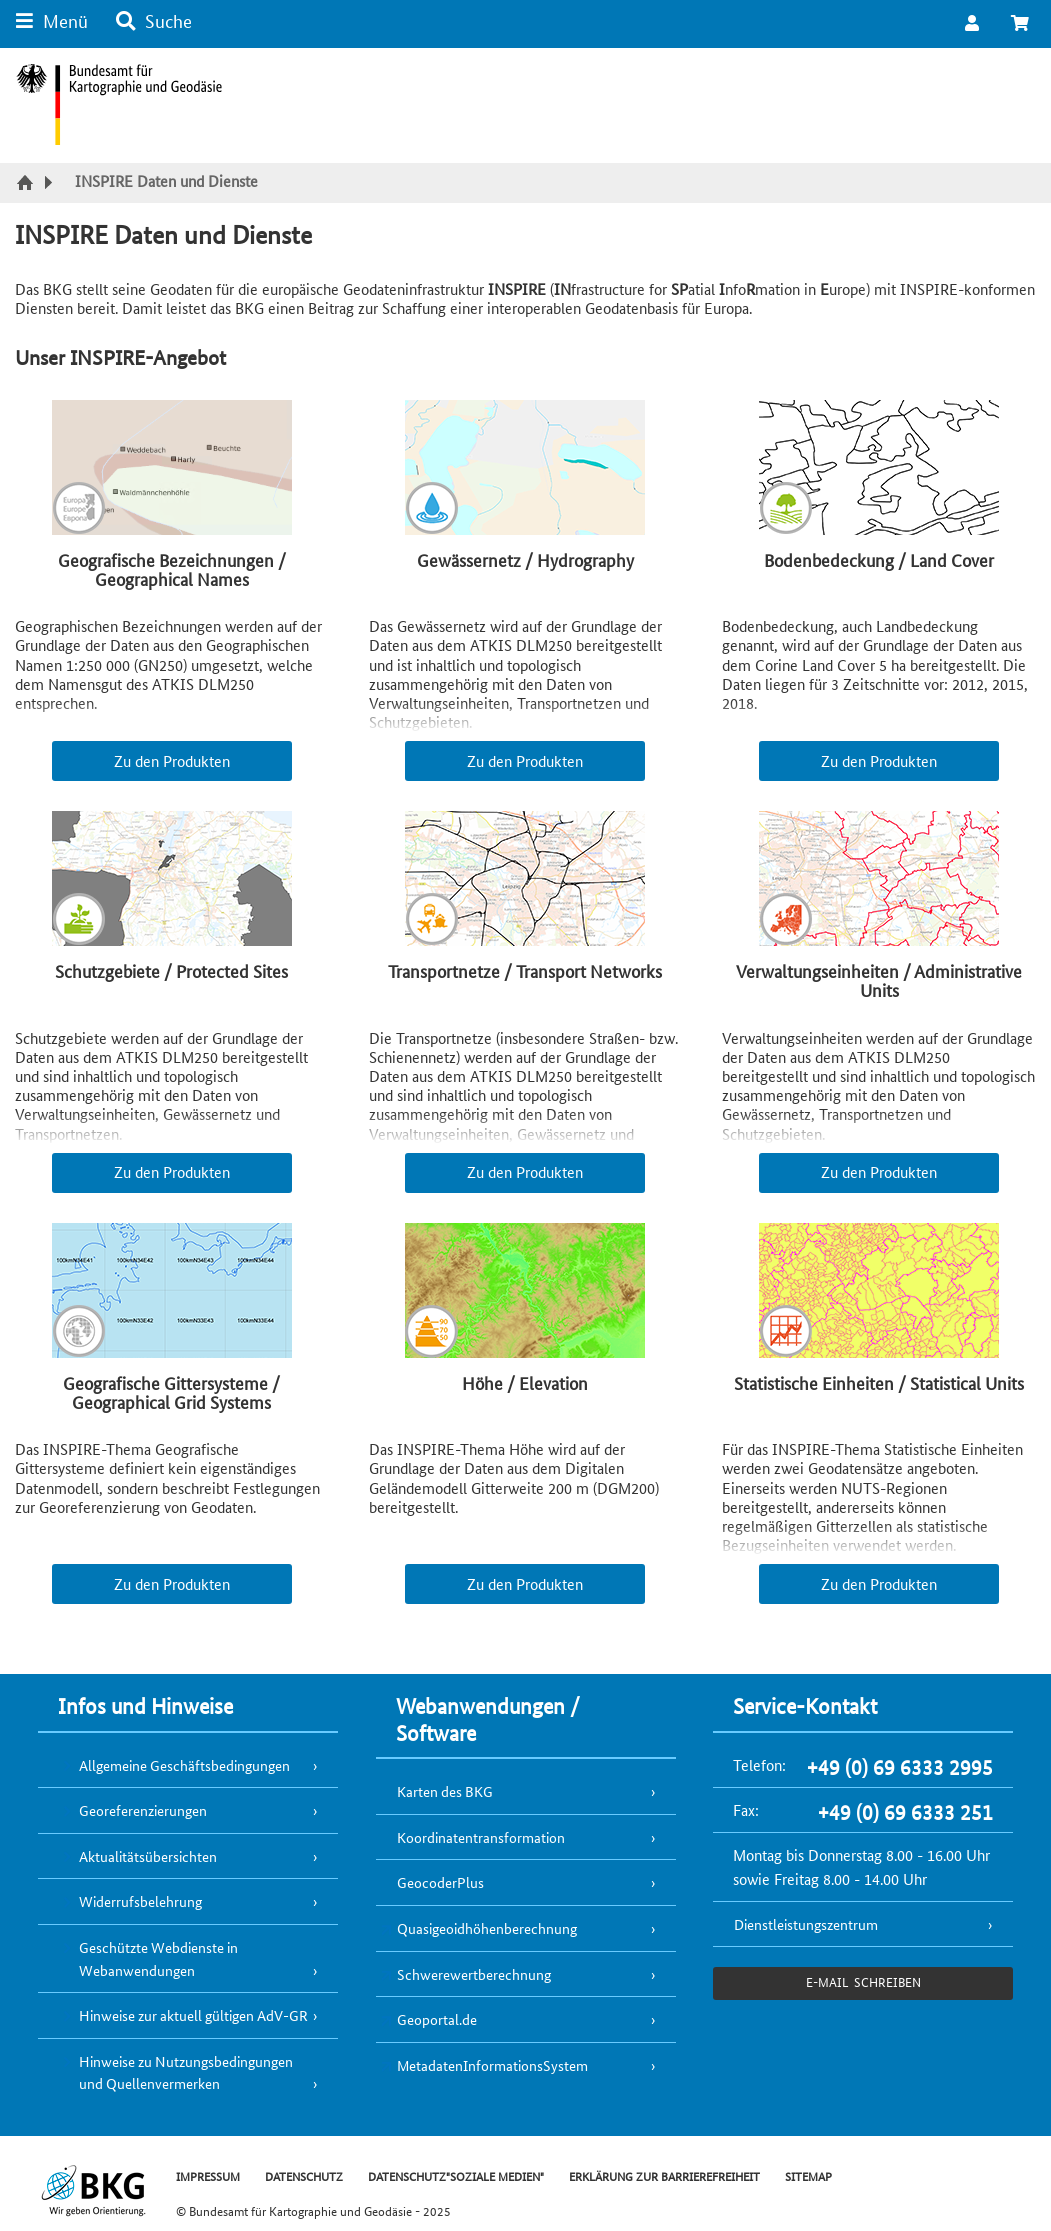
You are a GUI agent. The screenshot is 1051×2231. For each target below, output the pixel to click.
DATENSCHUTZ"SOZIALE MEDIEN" (456, 2175)
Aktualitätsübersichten (148, 1856)
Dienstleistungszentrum (806, 1924)
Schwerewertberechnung (474, 1974)
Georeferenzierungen (143, 1810)
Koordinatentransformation (481, 1837)
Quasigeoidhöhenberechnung (487, 1928)
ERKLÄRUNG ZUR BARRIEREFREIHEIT (664, 2175)
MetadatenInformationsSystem (492, 2065)
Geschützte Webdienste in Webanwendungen (158, 1958)
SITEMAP (808, 2175)
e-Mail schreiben (863, 1981)
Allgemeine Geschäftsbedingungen (184, 1765)
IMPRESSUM (208, 2175)
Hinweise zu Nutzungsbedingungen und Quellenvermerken (186, 2072)
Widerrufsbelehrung (140, 1901)
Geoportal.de (437, 2019)
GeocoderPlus (440, 1882)
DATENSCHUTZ (304, 2175)
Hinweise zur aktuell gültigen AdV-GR (193, 2015)
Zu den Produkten (172, 760)
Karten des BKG (445, 1791)
